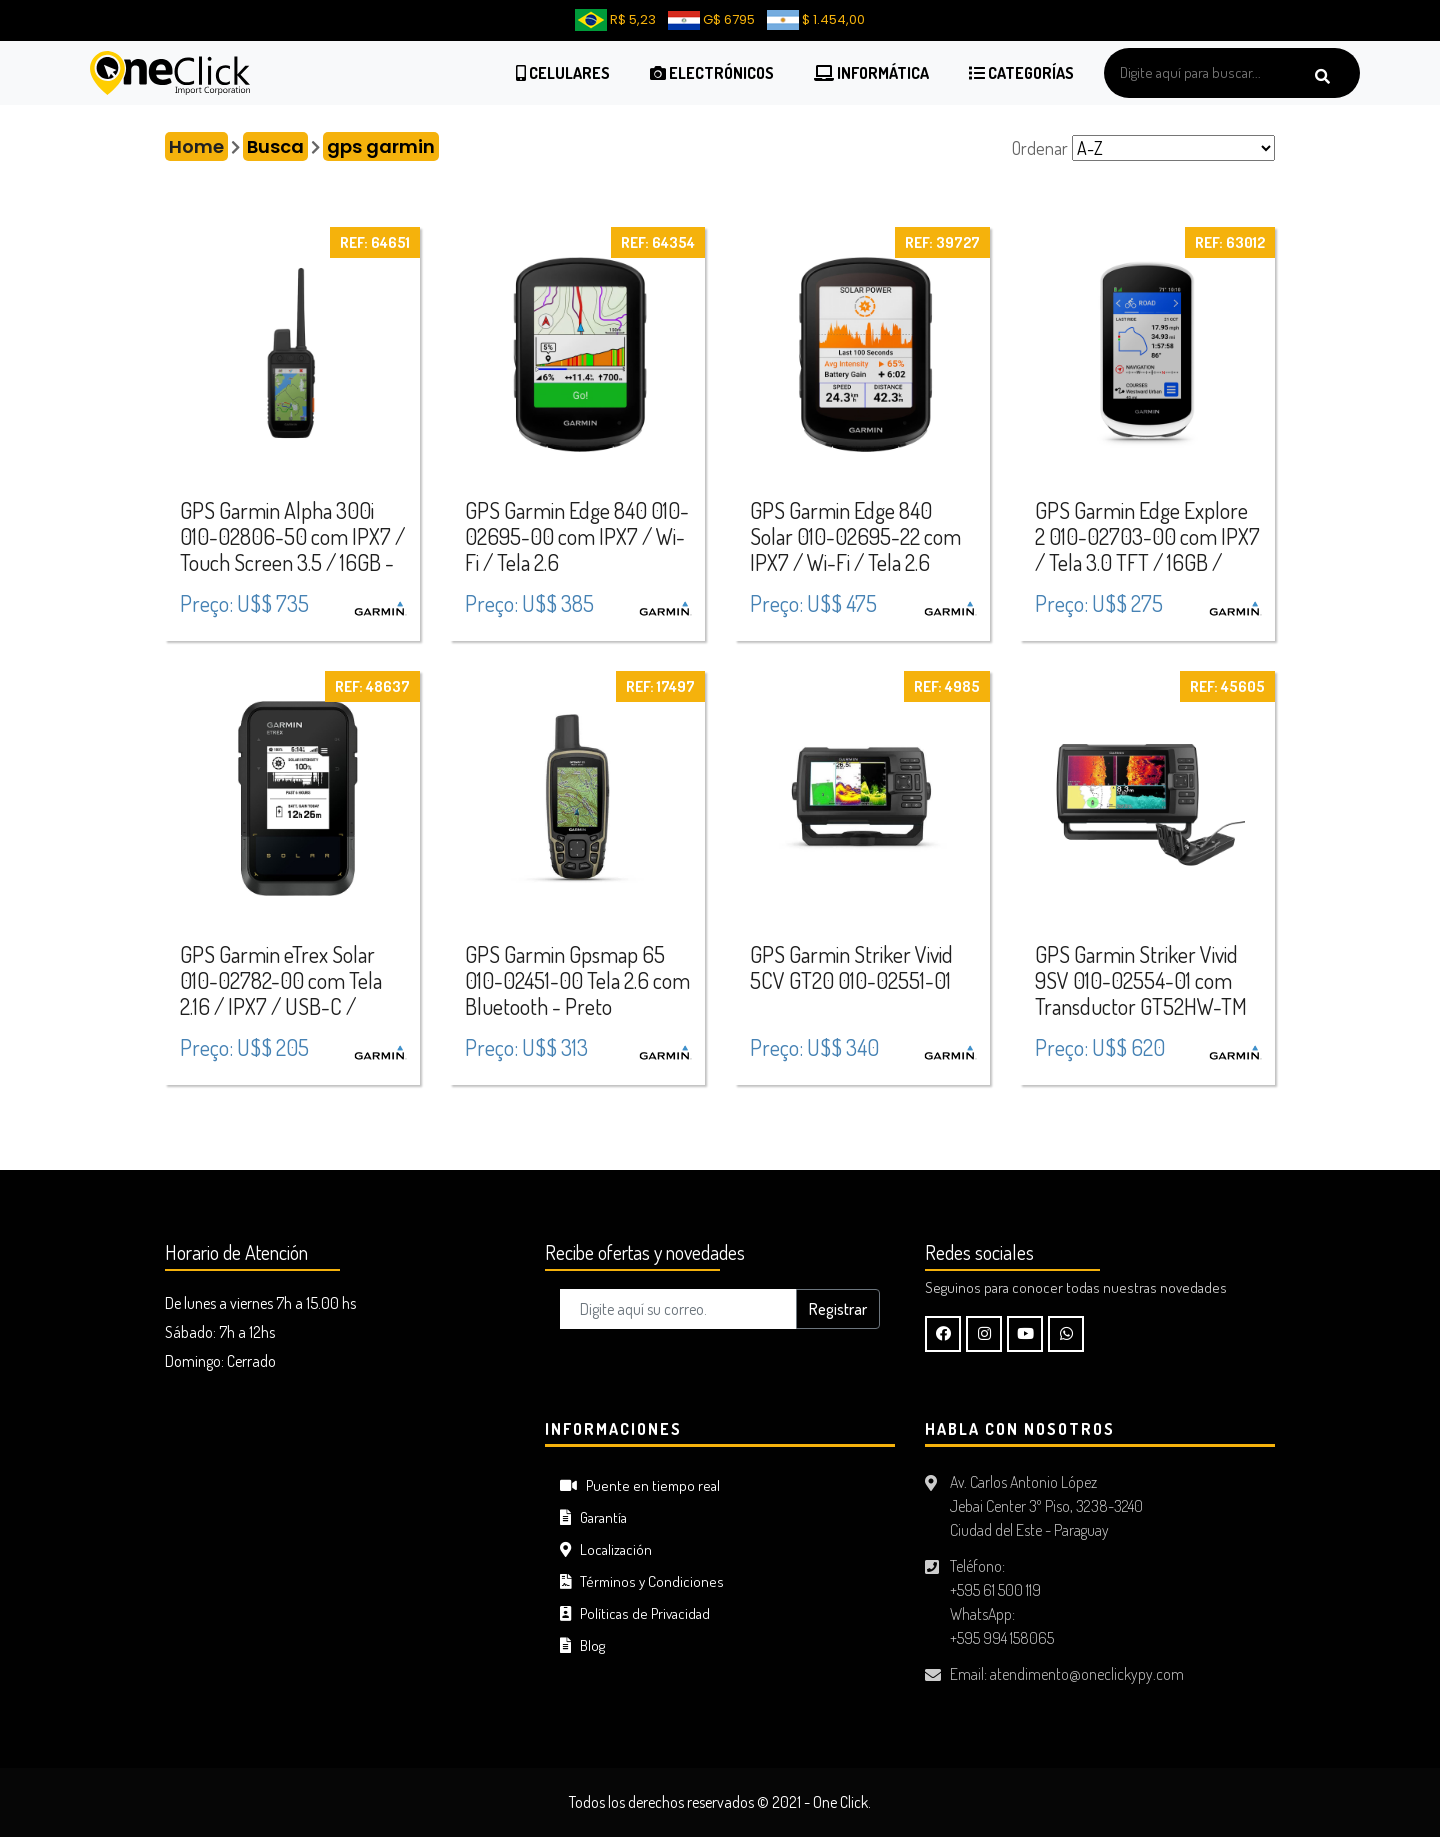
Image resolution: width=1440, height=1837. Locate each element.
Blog (582, 1645)
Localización (606, 1549)
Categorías (1021, 73)
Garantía (593, 1517)
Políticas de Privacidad (635, 1613)
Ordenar (1040, 148)
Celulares (563, 73)
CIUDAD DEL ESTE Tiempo (340, 1495)
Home (196, 146)
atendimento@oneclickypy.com (1087, 1674)
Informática (871, 73)
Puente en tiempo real (640, 1485)
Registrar (838, 1309)
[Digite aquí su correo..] (678, 1309)
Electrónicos (712, 73)
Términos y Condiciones (642, 1581)
